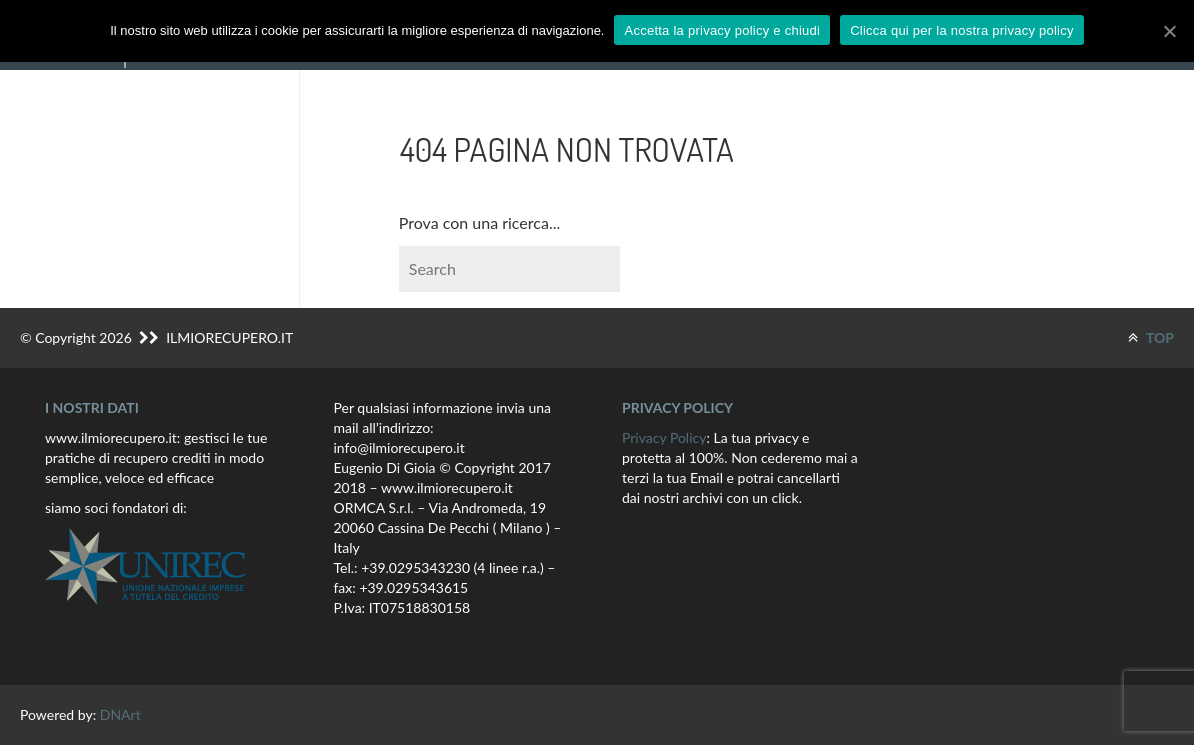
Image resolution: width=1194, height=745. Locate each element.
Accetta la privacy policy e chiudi (722, 30)
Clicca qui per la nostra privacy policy (962, 30)
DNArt (120, 714)
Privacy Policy (664, 437)
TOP (1151, 337)
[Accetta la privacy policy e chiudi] (1169, 31)
